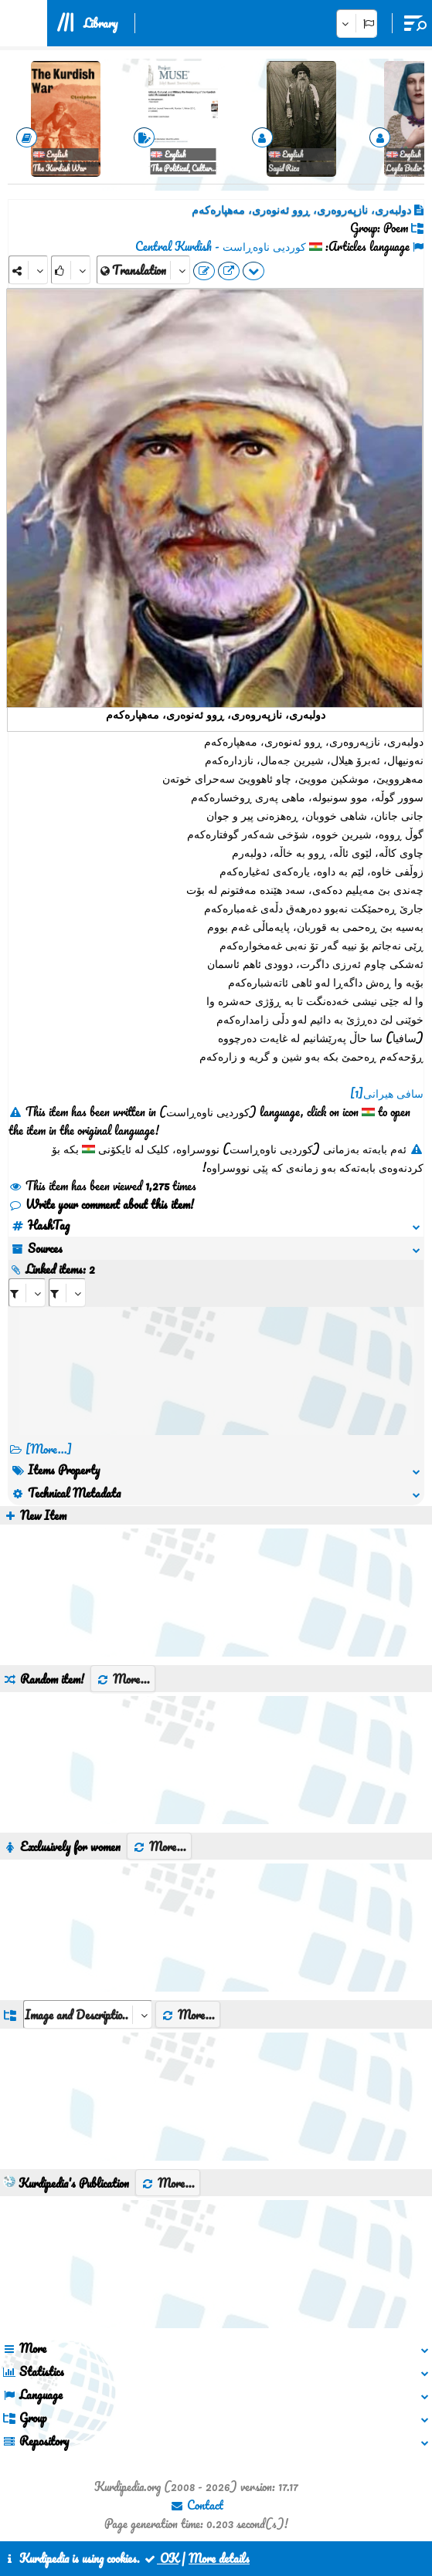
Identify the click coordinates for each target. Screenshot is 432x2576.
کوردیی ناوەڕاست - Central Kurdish (220, 246)
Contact (196, 2505)
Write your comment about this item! (101, 1204)
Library (100, 23)
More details (219, 2558)
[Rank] (71, 269)
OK (161, 2558)
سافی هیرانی (393, 1093)
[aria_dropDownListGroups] (87, 2014)
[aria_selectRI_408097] (27, 1292)
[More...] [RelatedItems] (49, 1449)
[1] (356, 1093)
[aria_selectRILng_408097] (67, 1292)
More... (123, 1679)
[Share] (28, 269)
